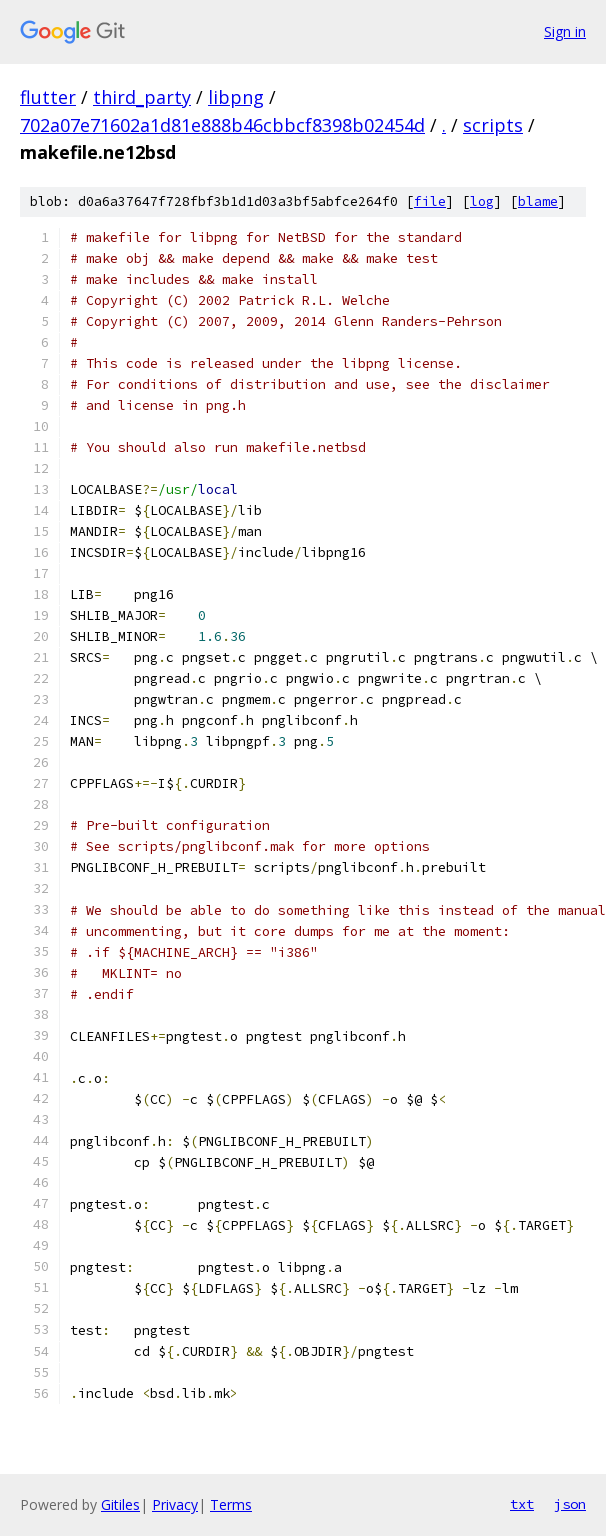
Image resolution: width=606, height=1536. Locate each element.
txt (522, 1504)
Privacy (175, 1504)
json (570, 1504)
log (482, 201)
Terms (231, 1504)
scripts (493, 125)
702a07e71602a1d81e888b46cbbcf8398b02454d (222, 125)
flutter (48, 97)
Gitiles (120, 1504)
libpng (236, 97)
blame (538, 201)
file (430, 201)
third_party (142, 97)
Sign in (565, 31)
